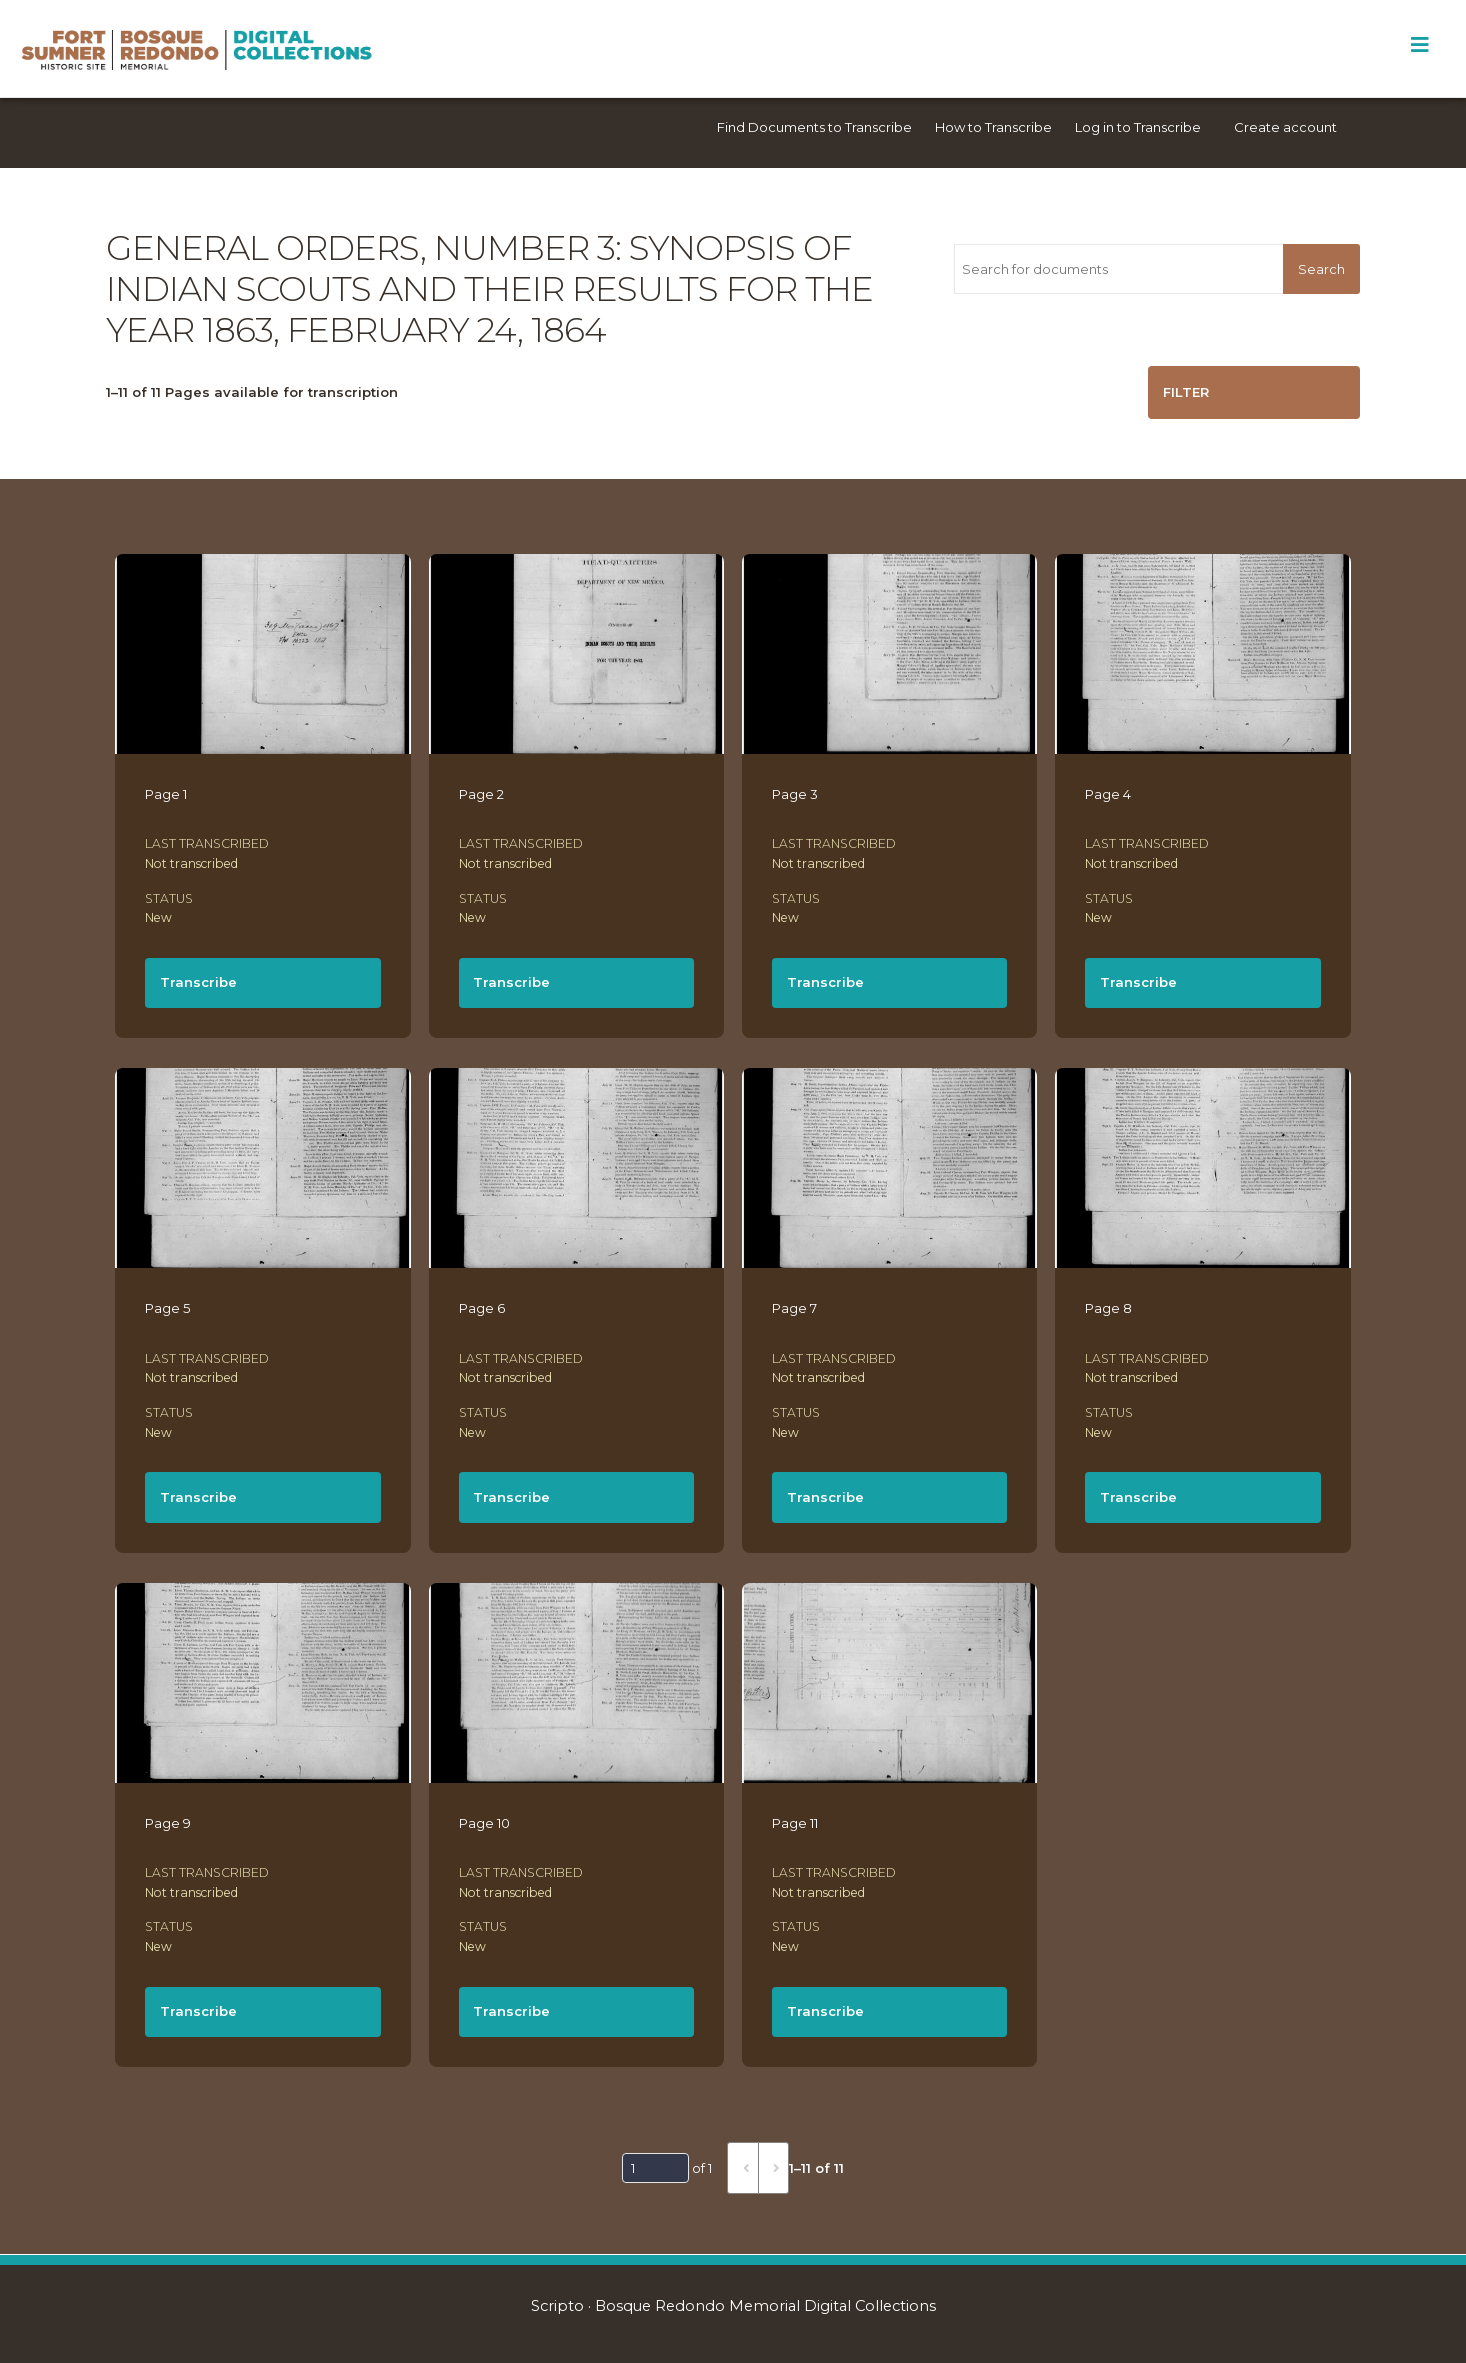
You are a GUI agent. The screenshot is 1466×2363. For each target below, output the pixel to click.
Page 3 (795, 794)
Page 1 (166, 794)
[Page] (655, 2168)
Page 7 (794, 1308)
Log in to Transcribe (1138, 127)
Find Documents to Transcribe (814, 127)
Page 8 (1108, 1308)
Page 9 (168, 1823)
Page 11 (795, 1823)
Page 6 (482, 1308)
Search (1321, 269)
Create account (1285, 127)
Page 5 (167, 1308)
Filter (1186, 392)
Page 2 (481, 794)
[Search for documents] (1118, 269)
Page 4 (1108, 794)
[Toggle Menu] (1419, 45)
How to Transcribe (993, 127)
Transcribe (198, 982)
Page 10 (484, 1823)
